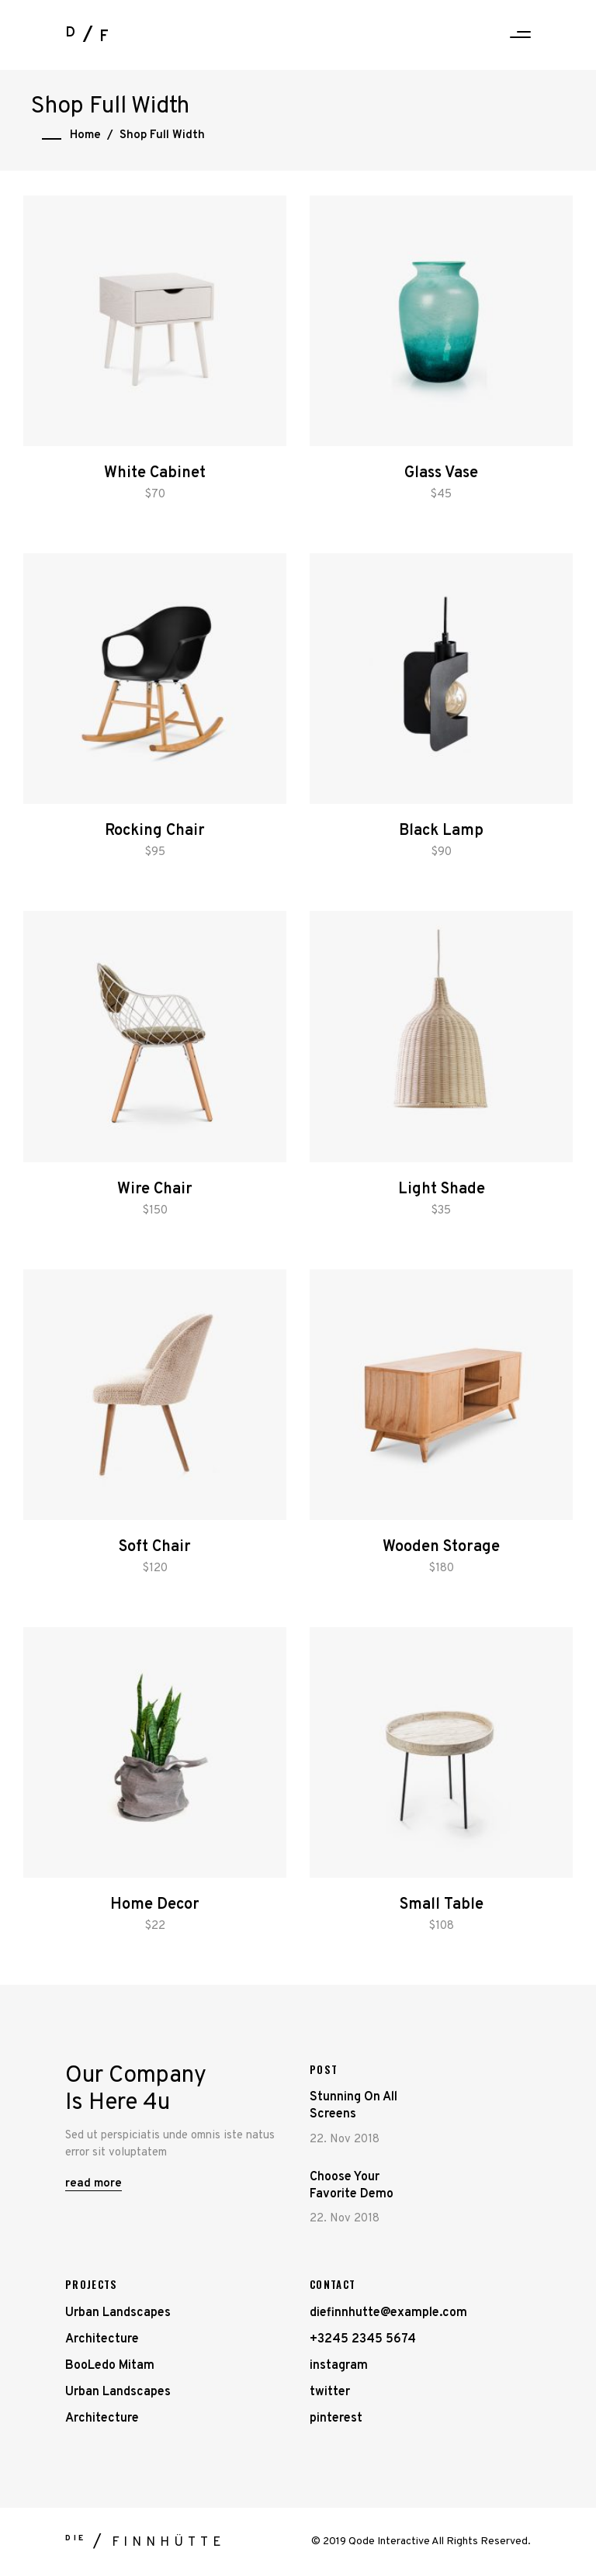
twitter (330, 2392)
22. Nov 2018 (344, 2139)
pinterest (336, 2418)
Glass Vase (441, 473)
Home (85, 135)
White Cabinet (155, 473)
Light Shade (441, 1189)
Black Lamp (441, 831)
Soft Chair (155, 1547)
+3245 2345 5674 (363, 2339)
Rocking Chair (155, 831)
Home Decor (154, 1905)
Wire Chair (154, 1189)
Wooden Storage (441, 1547)
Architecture (102, 2339)
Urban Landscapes (118, 2313)
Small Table (441, 1905)
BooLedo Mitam (109, 2365)
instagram (339, 2365)
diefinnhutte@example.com (388, 2313)
